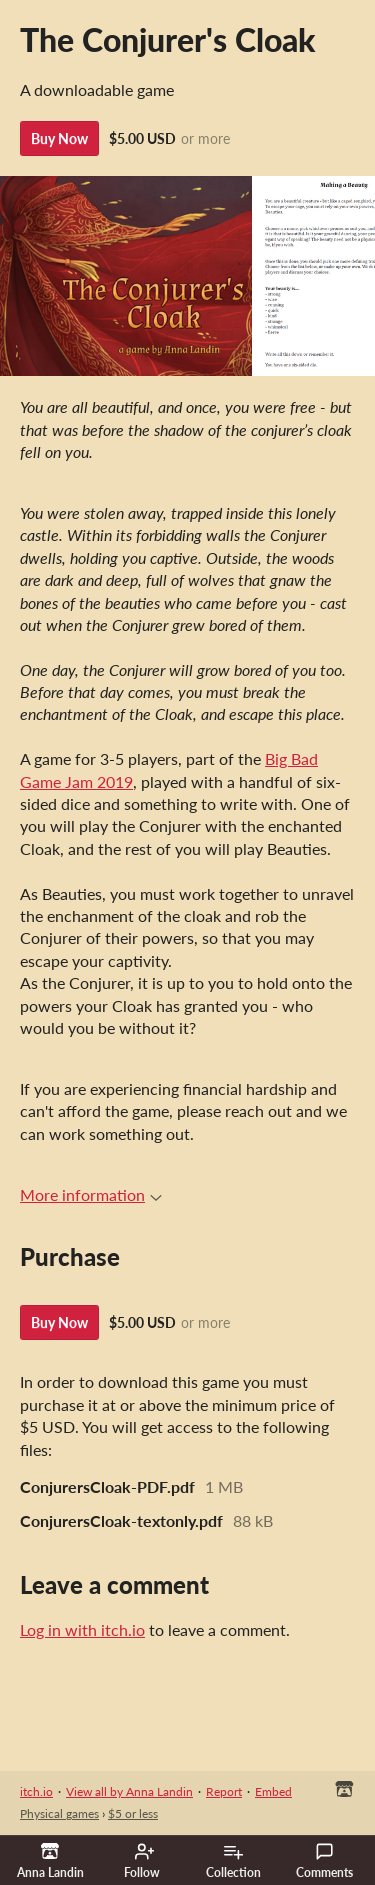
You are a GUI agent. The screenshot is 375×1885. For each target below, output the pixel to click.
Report (224, 1791)
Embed (273, 1791)
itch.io (36, 1791)
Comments (324, 1861)
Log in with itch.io (82, 1629)
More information (91, 1194)
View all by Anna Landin (129, 1791)
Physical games (59, 1813)
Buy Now (59, 138)
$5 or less (133, 1813)
